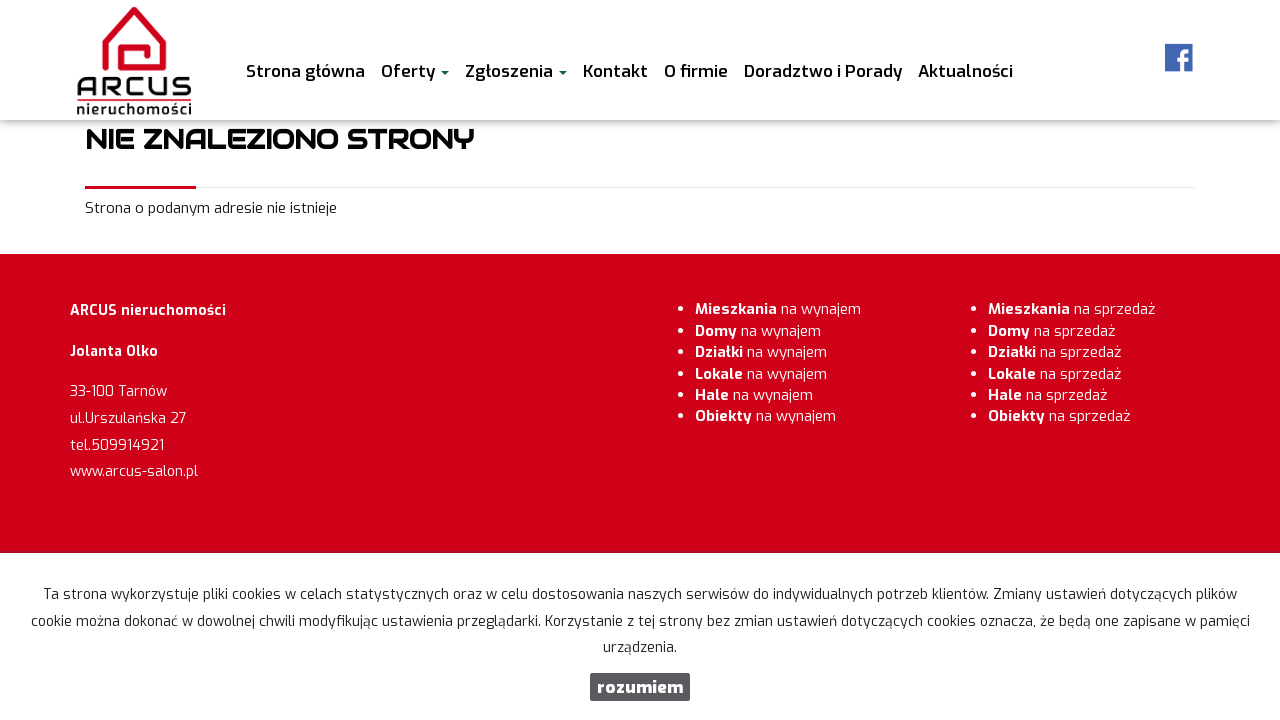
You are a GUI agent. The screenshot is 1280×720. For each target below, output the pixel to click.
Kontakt (615, 71)
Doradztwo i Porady (823, 71)
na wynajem (778, 309)
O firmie (696, 71)
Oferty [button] (415, 71)
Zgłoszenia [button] (516, 71)
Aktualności (965, 71)
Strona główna (305, 71)
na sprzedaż (1071, 309)
